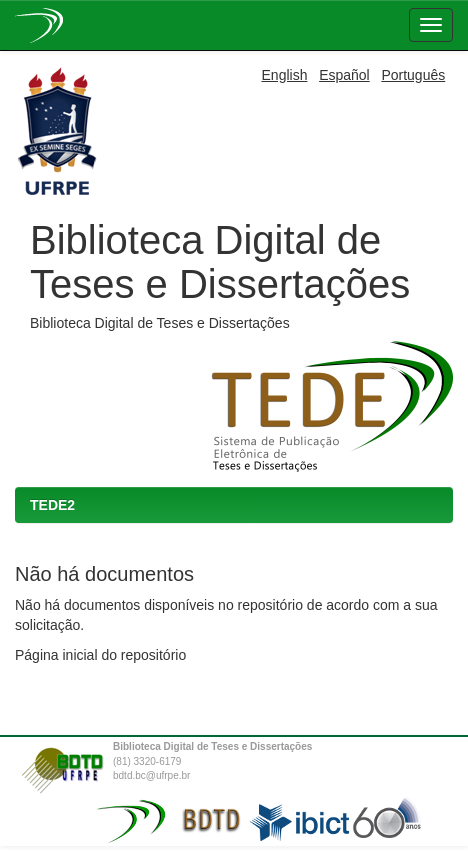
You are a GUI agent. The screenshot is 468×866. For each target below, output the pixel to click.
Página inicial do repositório (100, 655)
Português (413, 75)
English (285, 75)
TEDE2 (52, 505)
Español (344, 75)
